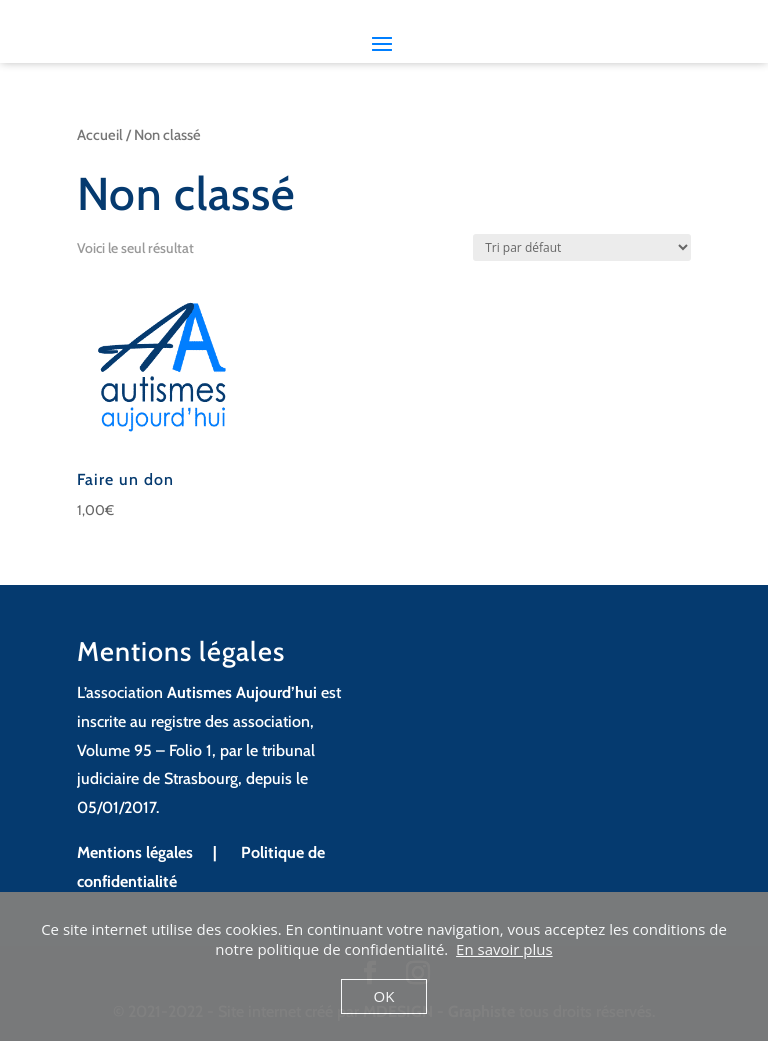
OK (384, 996)
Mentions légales (137, 852)
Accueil (100, 135)
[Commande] (582, 247)
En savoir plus (504, 949)
